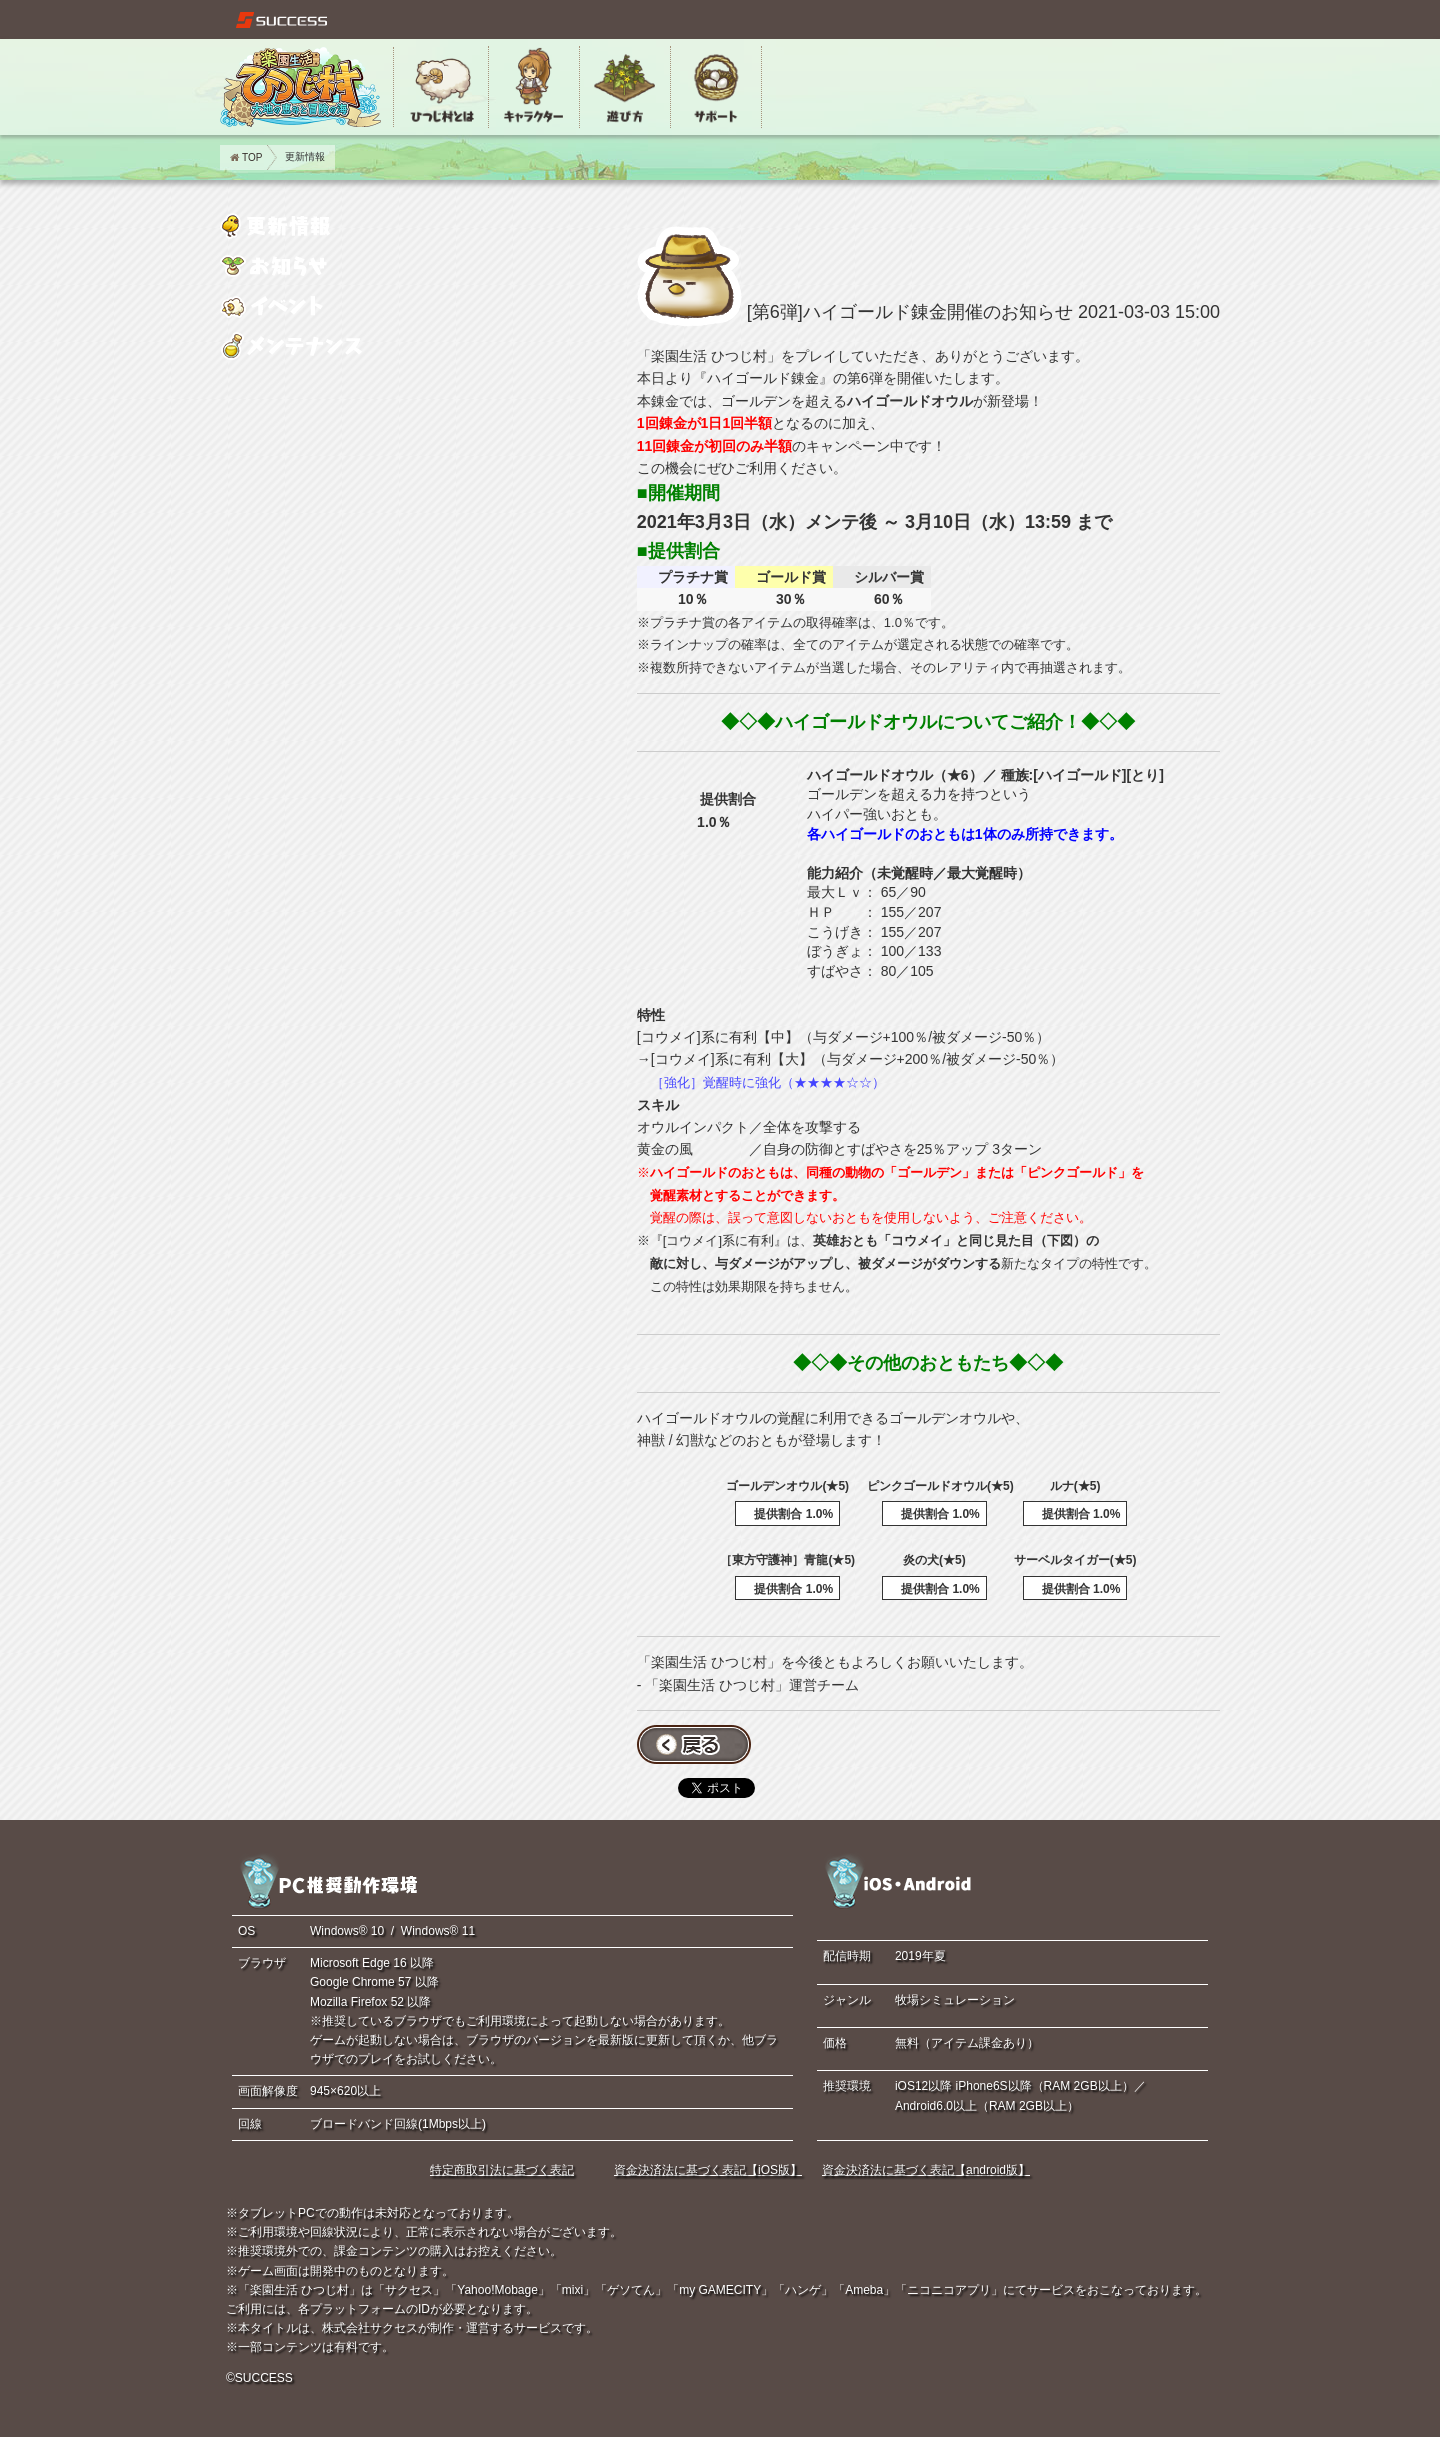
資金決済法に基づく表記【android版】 (926, 2170)
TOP (246, 157)
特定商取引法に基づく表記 (502, 2170)
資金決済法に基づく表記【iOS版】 (708, 2170)
